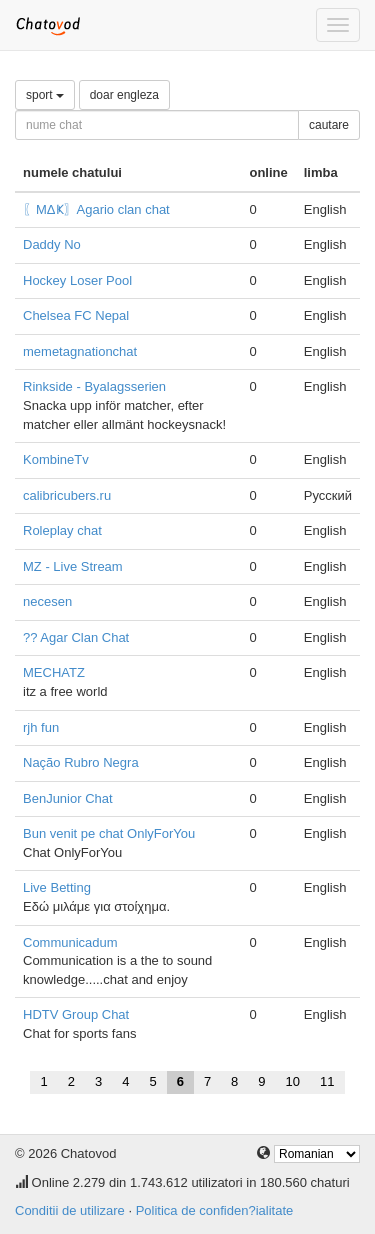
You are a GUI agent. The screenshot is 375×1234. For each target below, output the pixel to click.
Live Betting (57, 887)
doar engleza (124, 95)
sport (45, 95)
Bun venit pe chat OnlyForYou (109, 833)
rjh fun (41, 727)
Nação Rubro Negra (81, 762)
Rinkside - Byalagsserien (94, 386)
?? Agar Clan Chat (76, 637)
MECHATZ (54, 672)
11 (327, 1081)
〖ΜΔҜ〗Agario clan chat (96, 209)
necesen (47, 601)
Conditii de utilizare (70, 1210)
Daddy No (52, 244)
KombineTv (56, 459)
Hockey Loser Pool (77, 280)
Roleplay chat (62, 530)
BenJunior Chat (68, 798)
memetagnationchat (80, 351)
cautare (329, 125)
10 (293, 1081)
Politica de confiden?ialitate (215, 1210)
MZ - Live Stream (73, 566)
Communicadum (70, 942)
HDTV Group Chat (76, 1014)
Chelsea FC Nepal (76, 315)
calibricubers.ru (67, 495)
